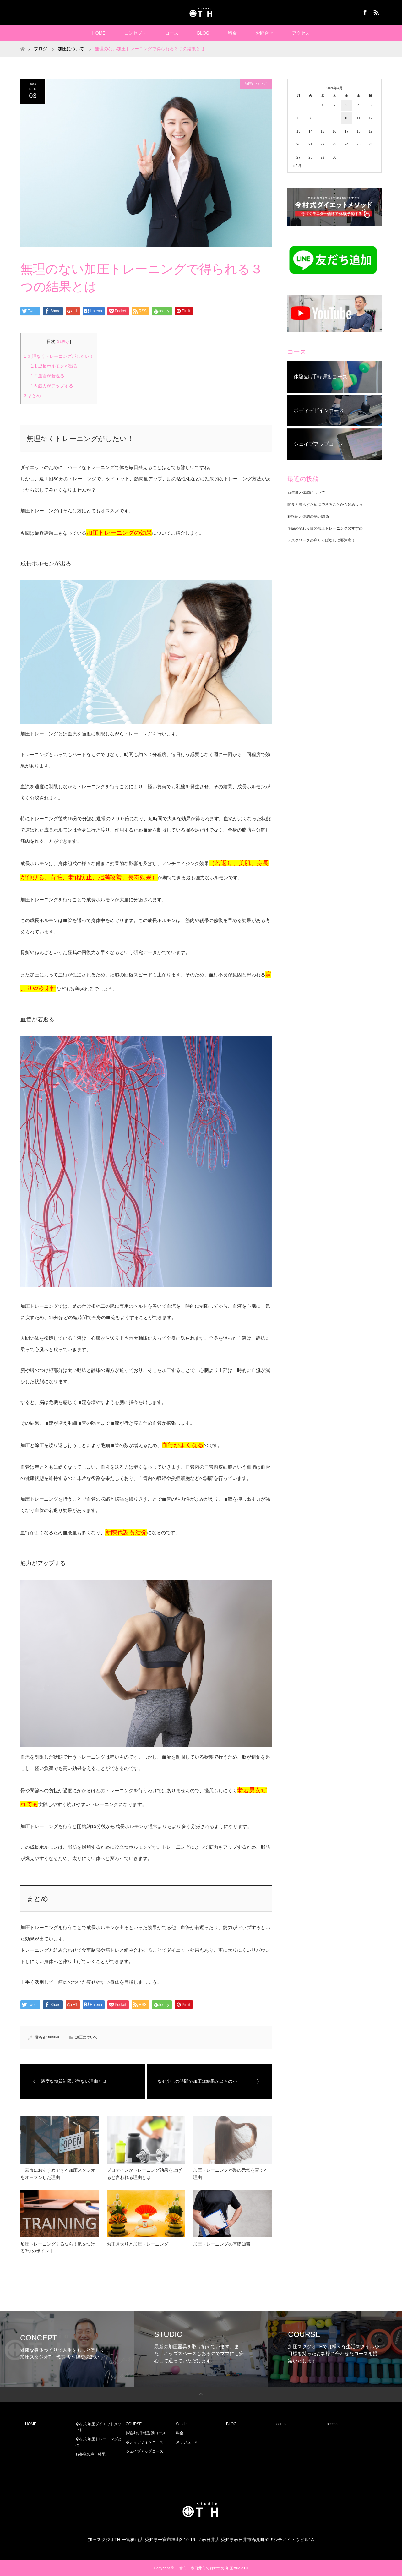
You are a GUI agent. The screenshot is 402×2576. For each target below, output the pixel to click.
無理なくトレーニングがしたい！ (59, 356)
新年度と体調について (306, 492)
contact (282, 2424)
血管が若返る (47, 375)
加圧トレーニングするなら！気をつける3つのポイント (57, 2247)
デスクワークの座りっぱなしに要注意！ (321, 540)
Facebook (364, 11)
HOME (99, 32)
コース (171, 32)
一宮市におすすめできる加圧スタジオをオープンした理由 (57, 2174)
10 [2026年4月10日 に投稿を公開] (346, 118)
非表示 (63, 341)
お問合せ (264, 32)
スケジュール (187, 2442)
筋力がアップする (51, 385)
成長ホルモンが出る (54, 365)
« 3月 (297, 166)
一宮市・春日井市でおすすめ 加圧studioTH (212, 2568)
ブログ (40, 48)
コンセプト (135, 32)
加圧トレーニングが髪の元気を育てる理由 (230, 2174)
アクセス (301, 32)
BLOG (203, 32)
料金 (232, 32)
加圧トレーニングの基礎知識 (221, 2243)
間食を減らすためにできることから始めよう (325, 504)
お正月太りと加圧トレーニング (137, 2243)
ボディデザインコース (144, 2442)
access (332, 2424)
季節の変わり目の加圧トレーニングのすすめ (325, 528)
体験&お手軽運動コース (146, 2433)
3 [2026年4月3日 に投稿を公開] (346, 105)
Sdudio (181, 2424)
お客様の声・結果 (90, 2454)
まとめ (32, 395)
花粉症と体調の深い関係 (308, 516)
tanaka (53, 2037)
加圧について (255, 84)
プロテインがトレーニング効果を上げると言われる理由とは (144, 2174)
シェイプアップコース (144, 2451)
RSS (375, 11)
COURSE (134, 2424)
